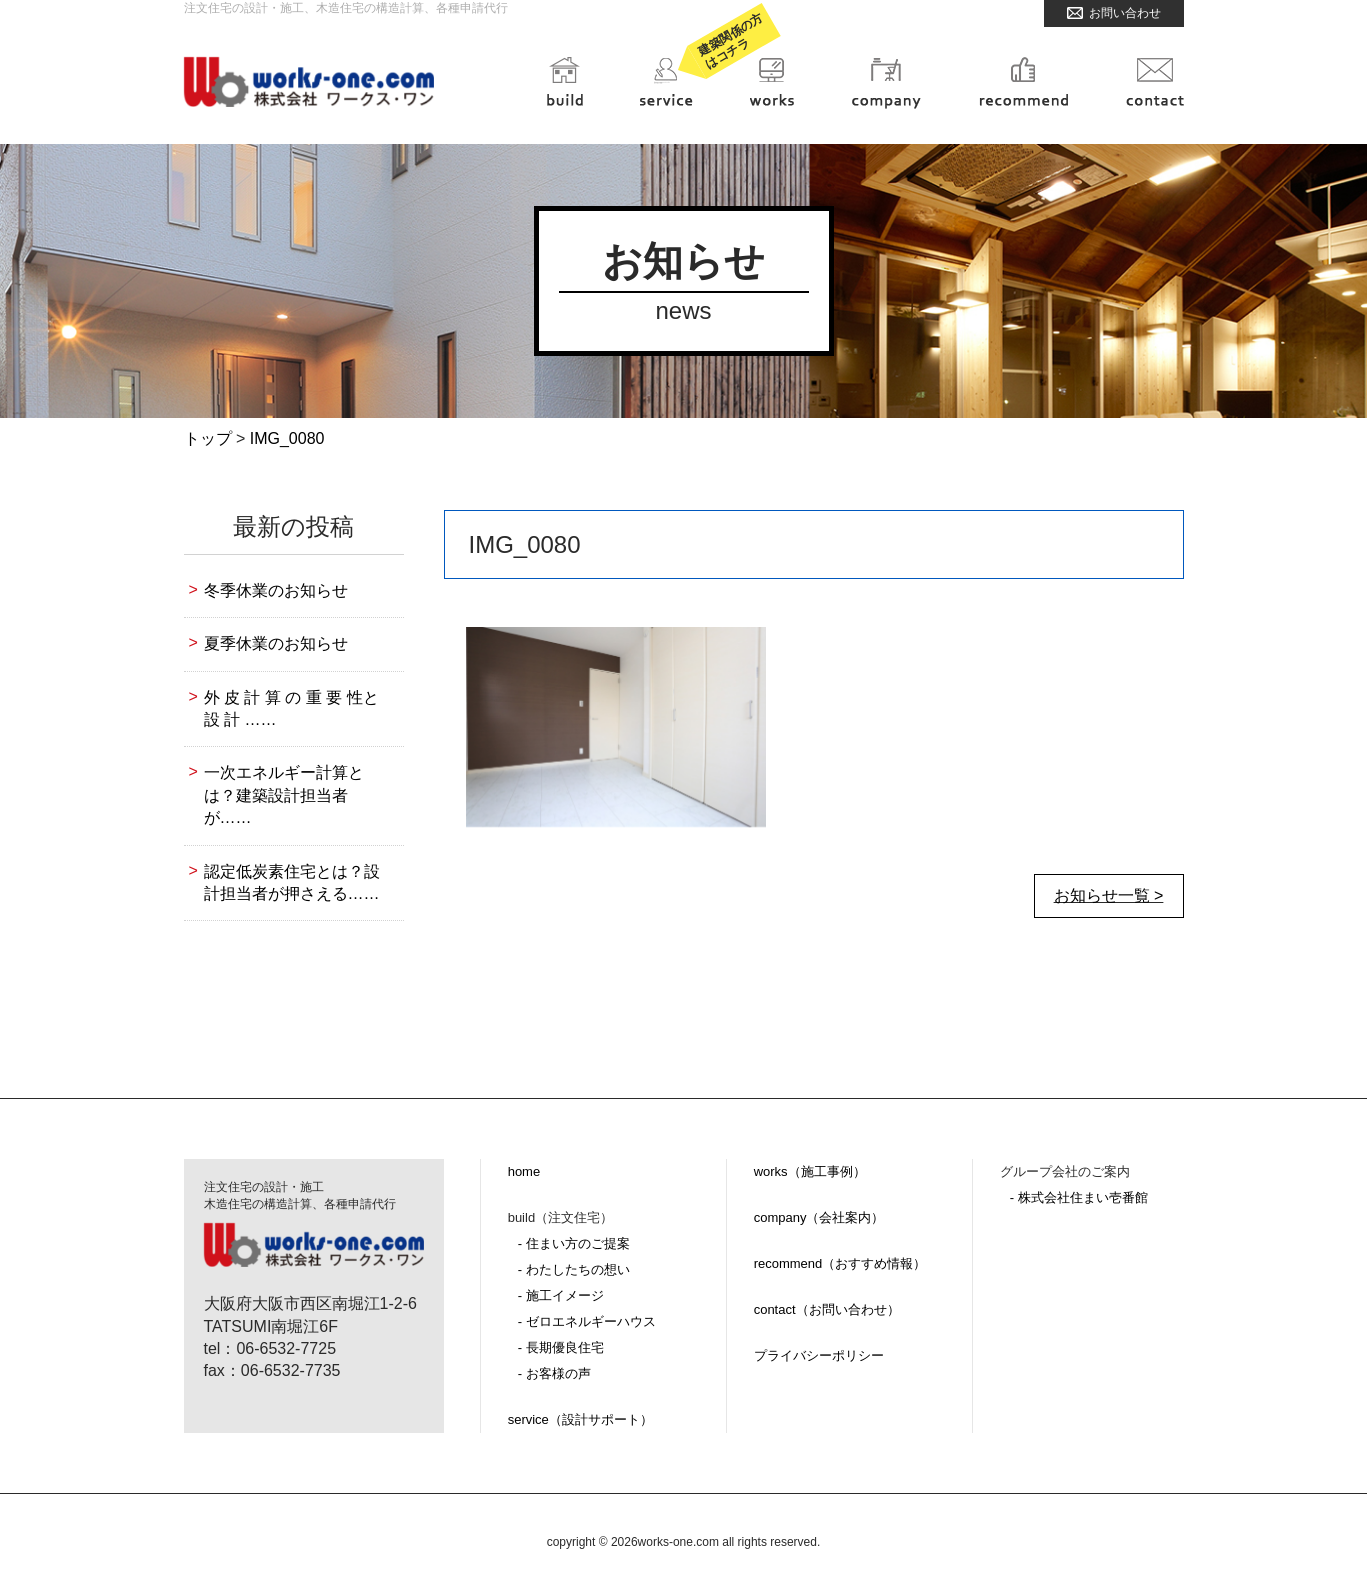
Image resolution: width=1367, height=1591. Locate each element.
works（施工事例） (810, 1171)
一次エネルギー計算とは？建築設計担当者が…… (284, 795)
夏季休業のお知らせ (276, 643)
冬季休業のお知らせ (276, 590)
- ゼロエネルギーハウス (587, 1321)
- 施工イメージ (561, 1295)
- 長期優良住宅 (561, 1347)
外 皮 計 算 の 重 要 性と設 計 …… (291, 708)
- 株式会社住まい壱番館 (1079, 1197)
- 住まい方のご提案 (574, 1243)
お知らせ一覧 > (1109, 895)
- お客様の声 (554, 1373)
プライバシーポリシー (819, 1355)
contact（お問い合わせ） (827, 1309)
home (524, 1171)
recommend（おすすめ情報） (840, 1263)
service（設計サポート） (580, 1419)
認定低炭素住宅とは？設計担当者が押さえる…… (292, 882)
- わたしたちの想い (574, 1269)
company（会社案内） (819, 1217)
